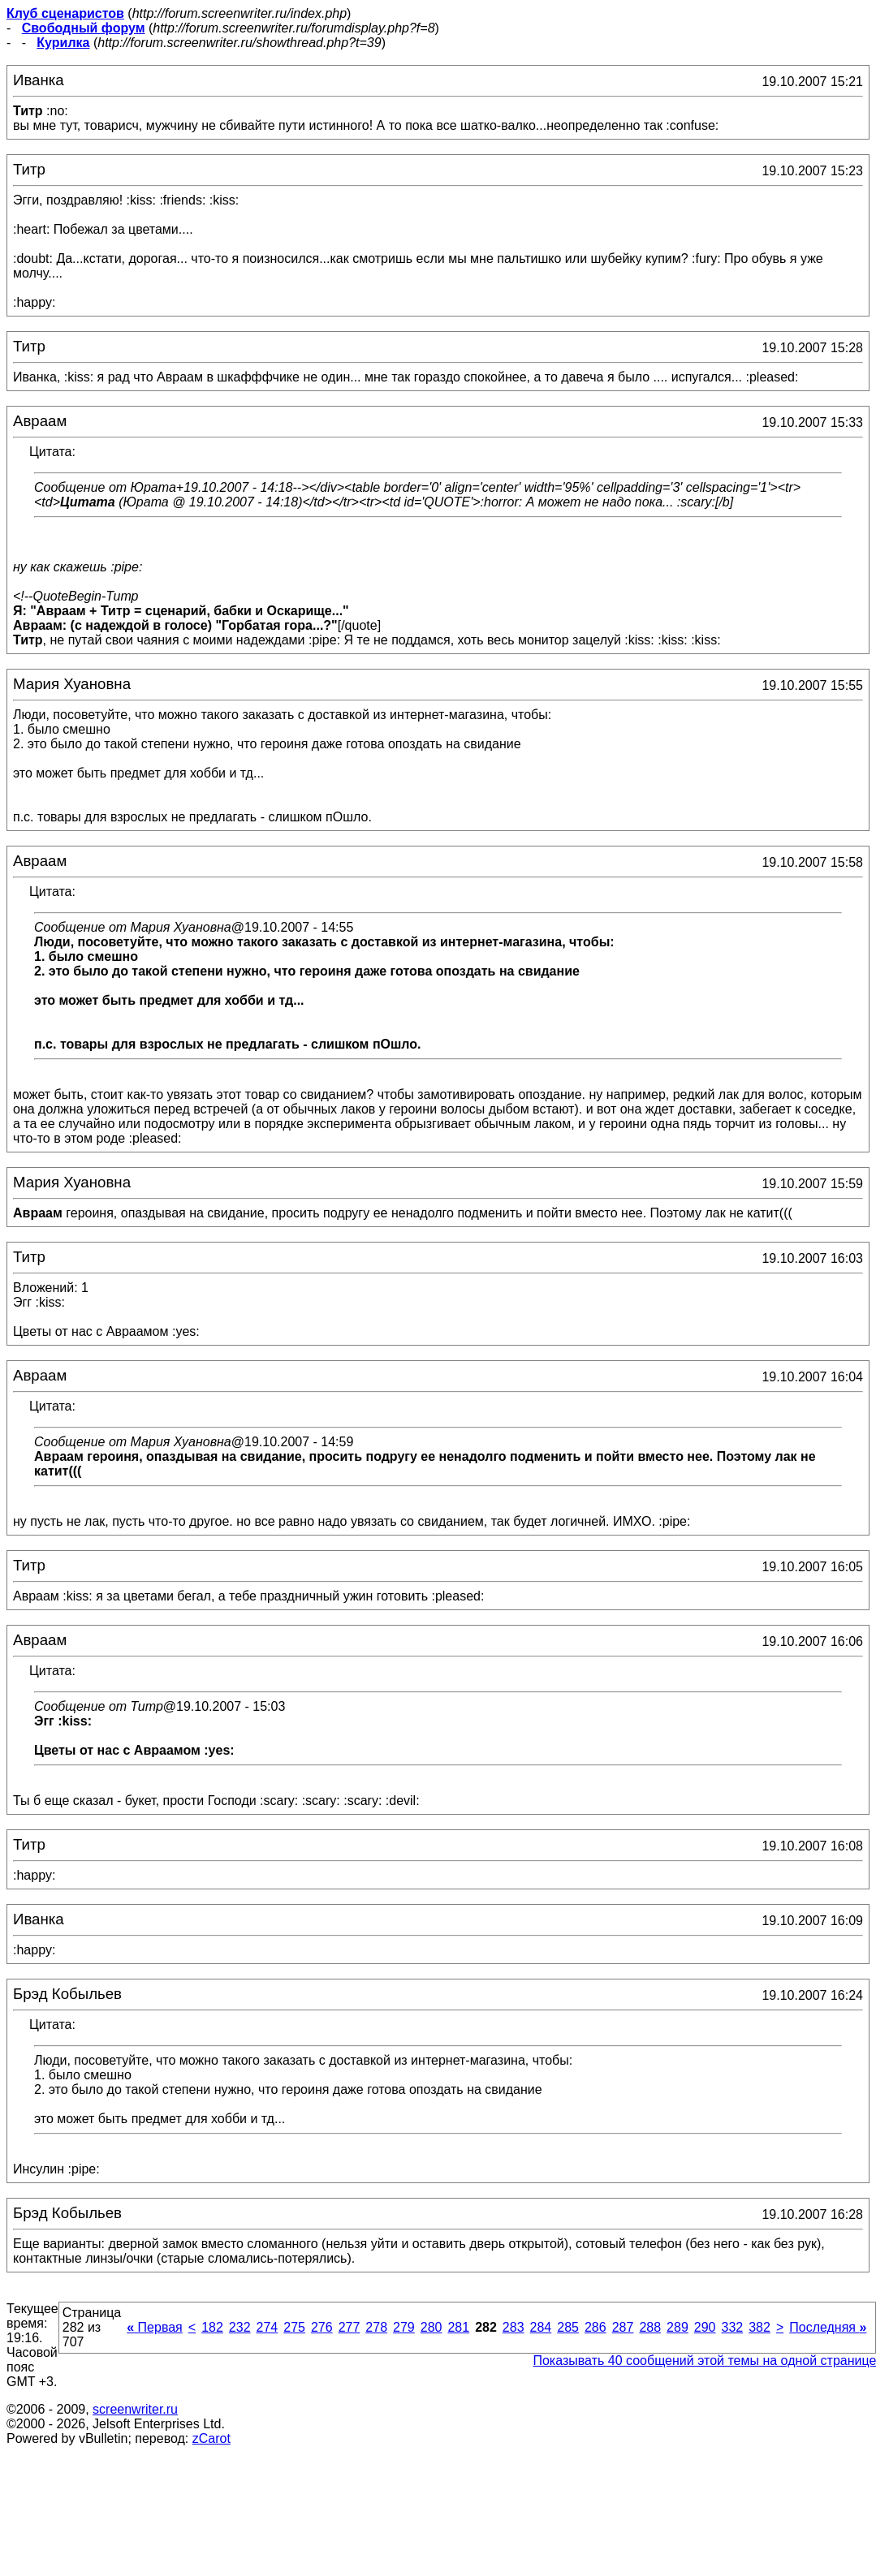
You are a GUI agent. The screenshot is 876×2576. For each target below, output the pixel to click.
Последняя (827, 2327)
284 (541, 2327)
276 (322, 2327)
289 (677, 2327)
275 (294, 2327)
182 (212, 2327)
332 (732, 2327)
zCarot (211, 2438)
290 (705, 2327)
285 (568, 2327)
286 (595, 2327)
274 (267, 2327)
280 (431, 2327)
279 (404, 2327)
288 (650, 2327)
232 (240, 2327)
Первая (155, 2327)
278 (376, 2327)
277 (349, 2327)
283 (513, 2327)
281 (458, 2327)
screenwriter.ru (135, 2409)
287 (623, 2327)
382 (759, 2327)
